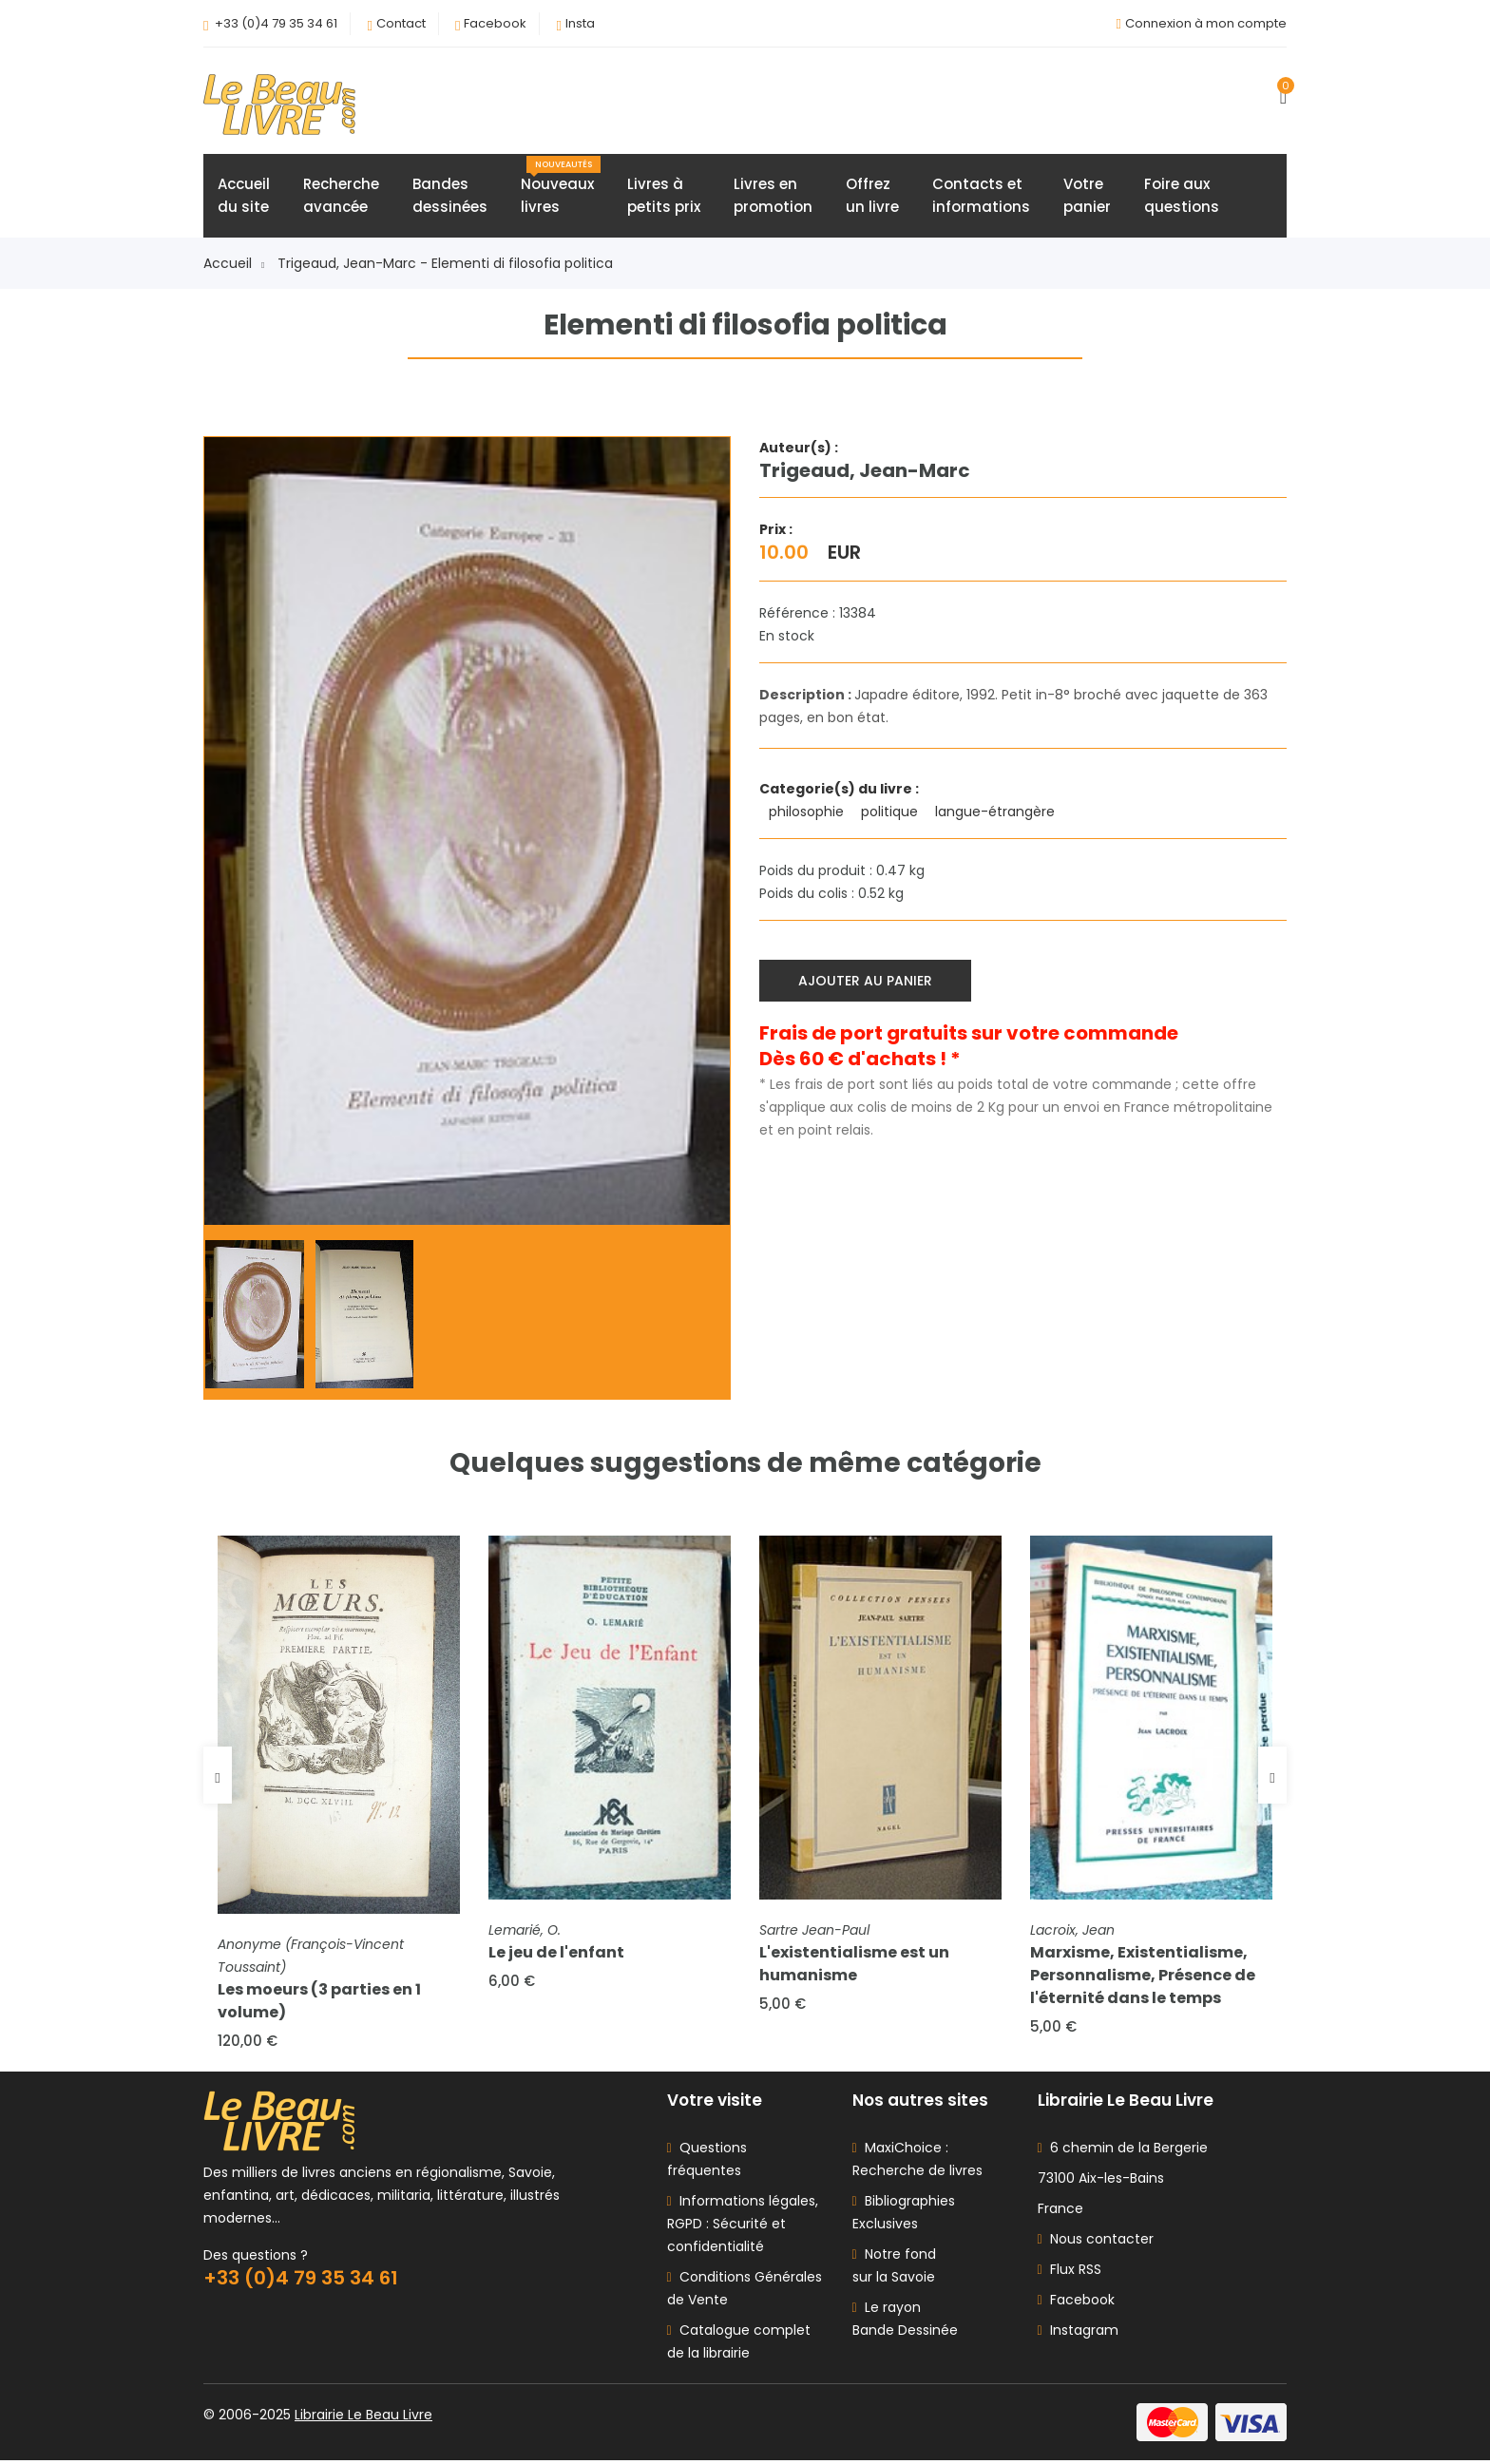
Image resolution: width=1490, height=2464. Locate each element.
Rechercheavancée (341, 196)
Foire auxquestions (1181, 196)
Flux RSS (1069, 2273)
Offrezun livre (872, 196)
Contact (401, 23)
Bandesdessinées (449, 196)
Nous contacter (1096, 2242)
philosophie (808, 812)
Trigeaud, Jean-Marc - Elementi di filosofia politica (445, 264)
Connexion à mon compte (1206, 23)
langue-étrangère (997, 812)
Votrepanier (1087, 196)
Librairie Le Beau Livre (363, 2418)
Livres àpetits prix (663, 196)
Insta (580, 23)
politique (891, 812)
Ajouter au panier (866, 980)
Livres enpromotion (773, 196)
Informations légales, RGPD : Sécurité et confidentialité (742, 2227)
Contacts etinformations (981, 196)
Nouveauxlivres (561, 187)
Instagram (1078, 2333)
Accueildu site (244, 196)
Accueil (233, 264)
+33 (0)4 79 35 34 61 (276, 23)
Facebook (495, 23)
